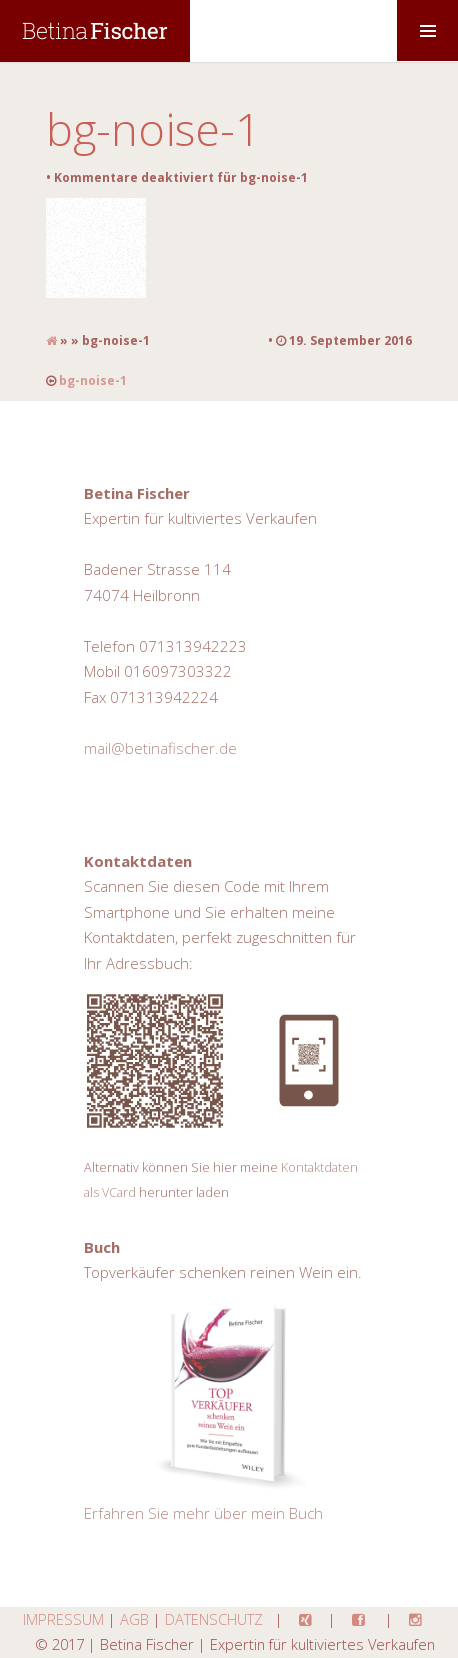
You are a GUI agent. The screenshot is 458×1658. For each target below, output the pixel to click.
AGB (134, 1619)
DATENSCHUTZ (214, 1619)
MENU (427, 30)
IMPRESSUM (63, 1619)
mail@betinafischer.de (160, 748)
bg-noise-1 (153, 128)
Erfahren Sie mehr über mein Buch (203, 1513)
